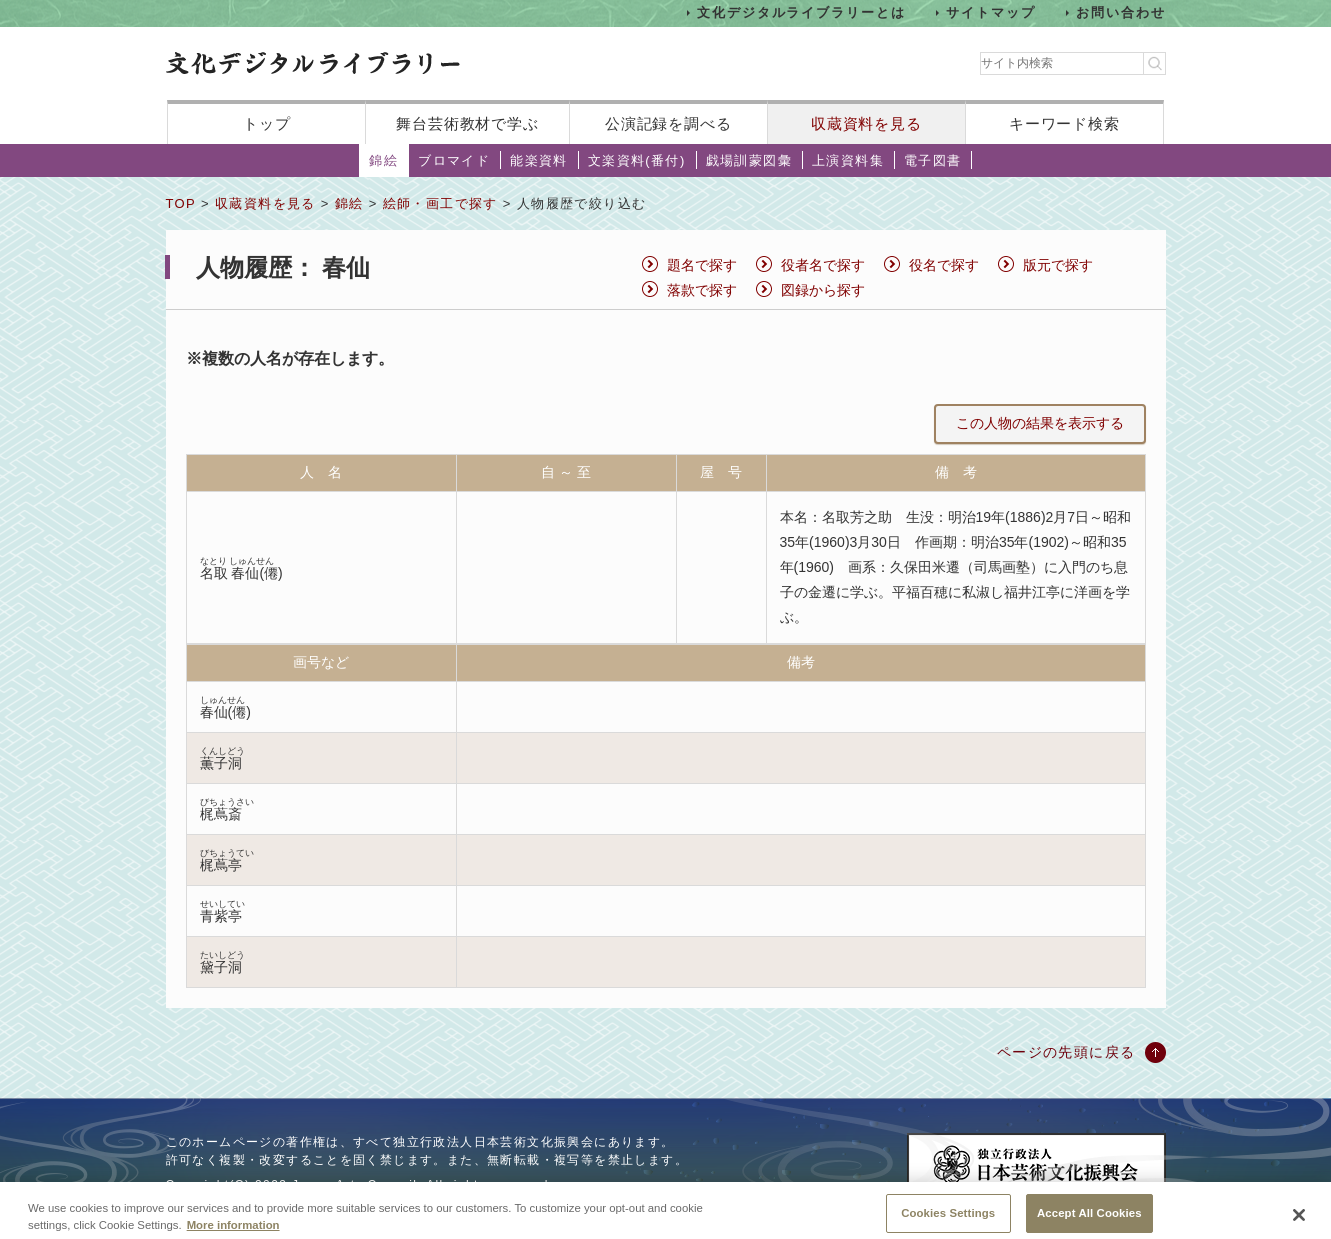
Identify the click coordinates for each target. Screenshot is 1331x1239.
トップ (267, 123)
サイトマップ (991, 12)
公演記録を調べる (668, 123)
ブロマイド (454, 160)
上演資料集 (848, 160)
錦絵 (383, 160)
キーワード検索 (1064, 123)
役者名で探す (823, 265)
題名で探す (702, 265)
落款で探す (702, 290)
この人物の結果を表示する (1040, 423)
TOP (181, 203)
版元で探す (1058, 265)
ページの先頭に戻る (1066, 1052)
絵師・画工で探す (440, 203)
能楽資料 (539, 160)
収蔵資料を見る (866, 123)
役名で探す (944, 265)
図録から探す (823, 290)
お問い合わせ (1121, 12)
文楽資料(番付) (637, 160)
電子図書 (933, 160)
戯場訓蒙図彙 (749, 160)
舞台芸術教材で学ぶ (467, 123)
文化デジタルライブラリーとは (801, 12)
